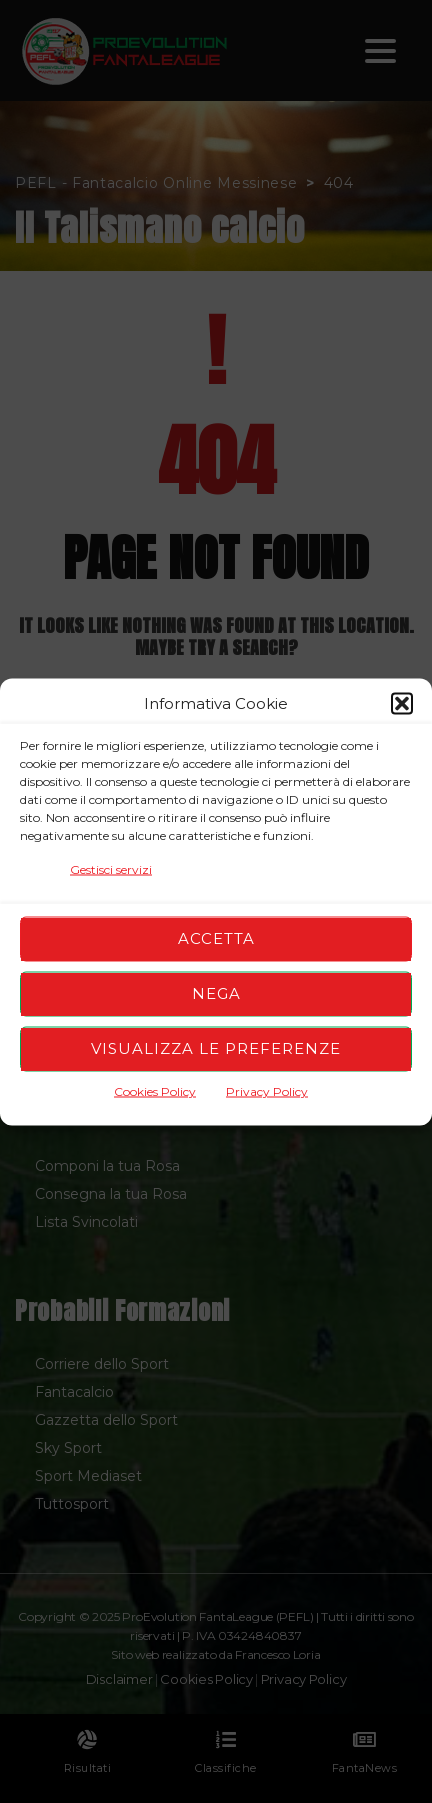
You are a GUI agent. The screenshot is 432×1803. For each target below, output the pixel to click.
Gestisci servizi (111, 868)
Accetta (216, 938)
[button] (402, 703)
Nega (216, 993)
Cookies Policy (155, 1090)
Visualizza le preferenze (216, 1048)
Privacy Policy (267, 1090)
